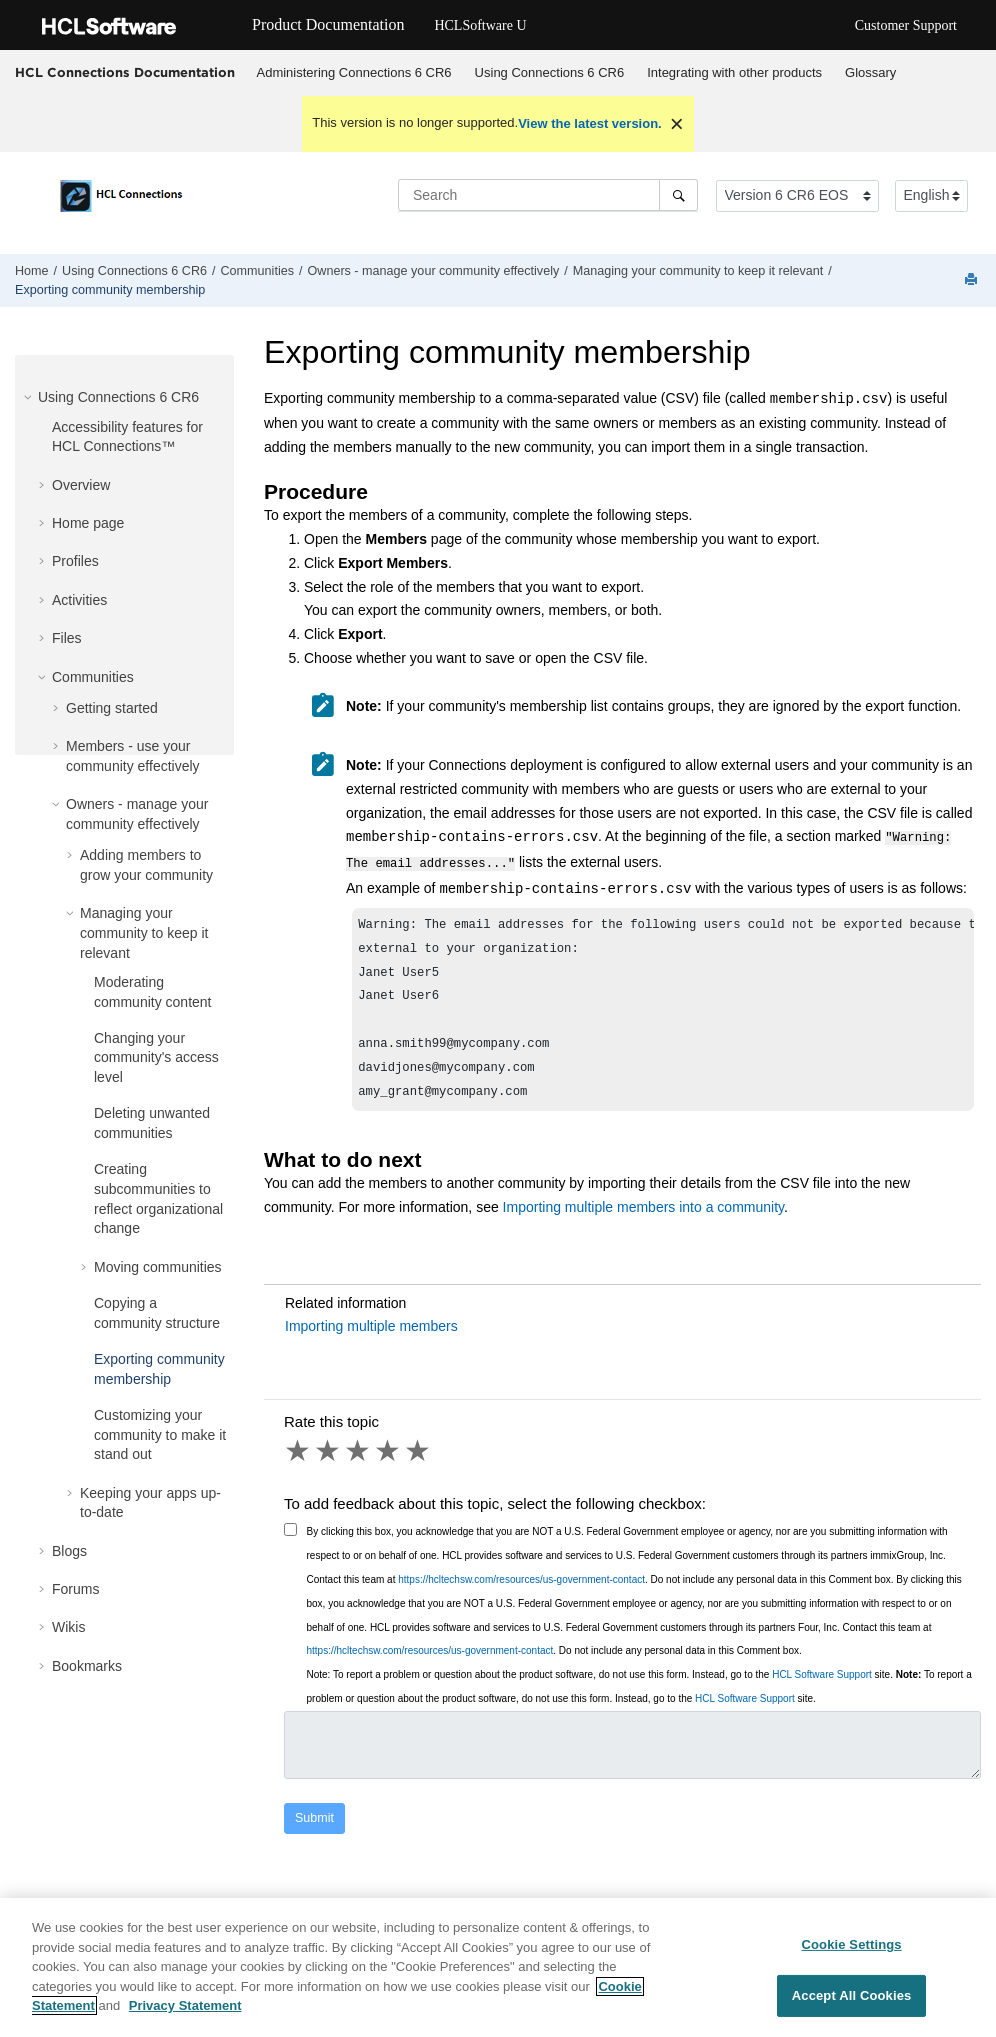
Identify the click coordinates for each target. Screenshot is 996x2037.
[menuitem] (354, 73)
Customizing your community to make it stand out (160, 1434)
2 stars (329, 1464)
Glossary (870, 72)
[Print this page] (973, 280)
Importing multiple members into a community (643, 1220)
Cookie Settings (851, 1964)
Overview (81, 485)
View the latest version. (590, 123)
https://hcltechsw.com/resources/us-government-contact (521, 1592)
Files (67, 638)
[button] (30, 397)
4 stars (389, 1464)
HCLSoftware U (480, 25)
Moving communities (158, 1267)
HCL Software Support (822, 1687)
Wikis (68, 1627)
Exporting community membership (110, 290)
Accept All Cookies (852, 2014)
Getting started (112, 708)
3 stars (359, 1464)
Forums (75, 1589)
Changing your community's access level (156, 1057)
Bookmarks (87, 1666)
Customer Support (906, 25)
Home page (88, 523)
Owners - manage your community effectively (433, 271)
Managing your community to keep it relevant (698, 271)
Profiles (75, 561)
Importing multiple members (371, 1339)
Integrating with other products (734, 72)
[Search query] (548, 195)
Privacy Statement (185, 2025)
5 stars (419, 1464)
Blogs (69, 1551)
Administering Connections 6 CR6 (354, 72)
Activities (79, 600)
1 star (299, 1464)
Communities (257, 271)
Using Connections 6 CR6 (550, 72)
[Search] (678, 195)
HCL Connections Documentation (125, 72)
